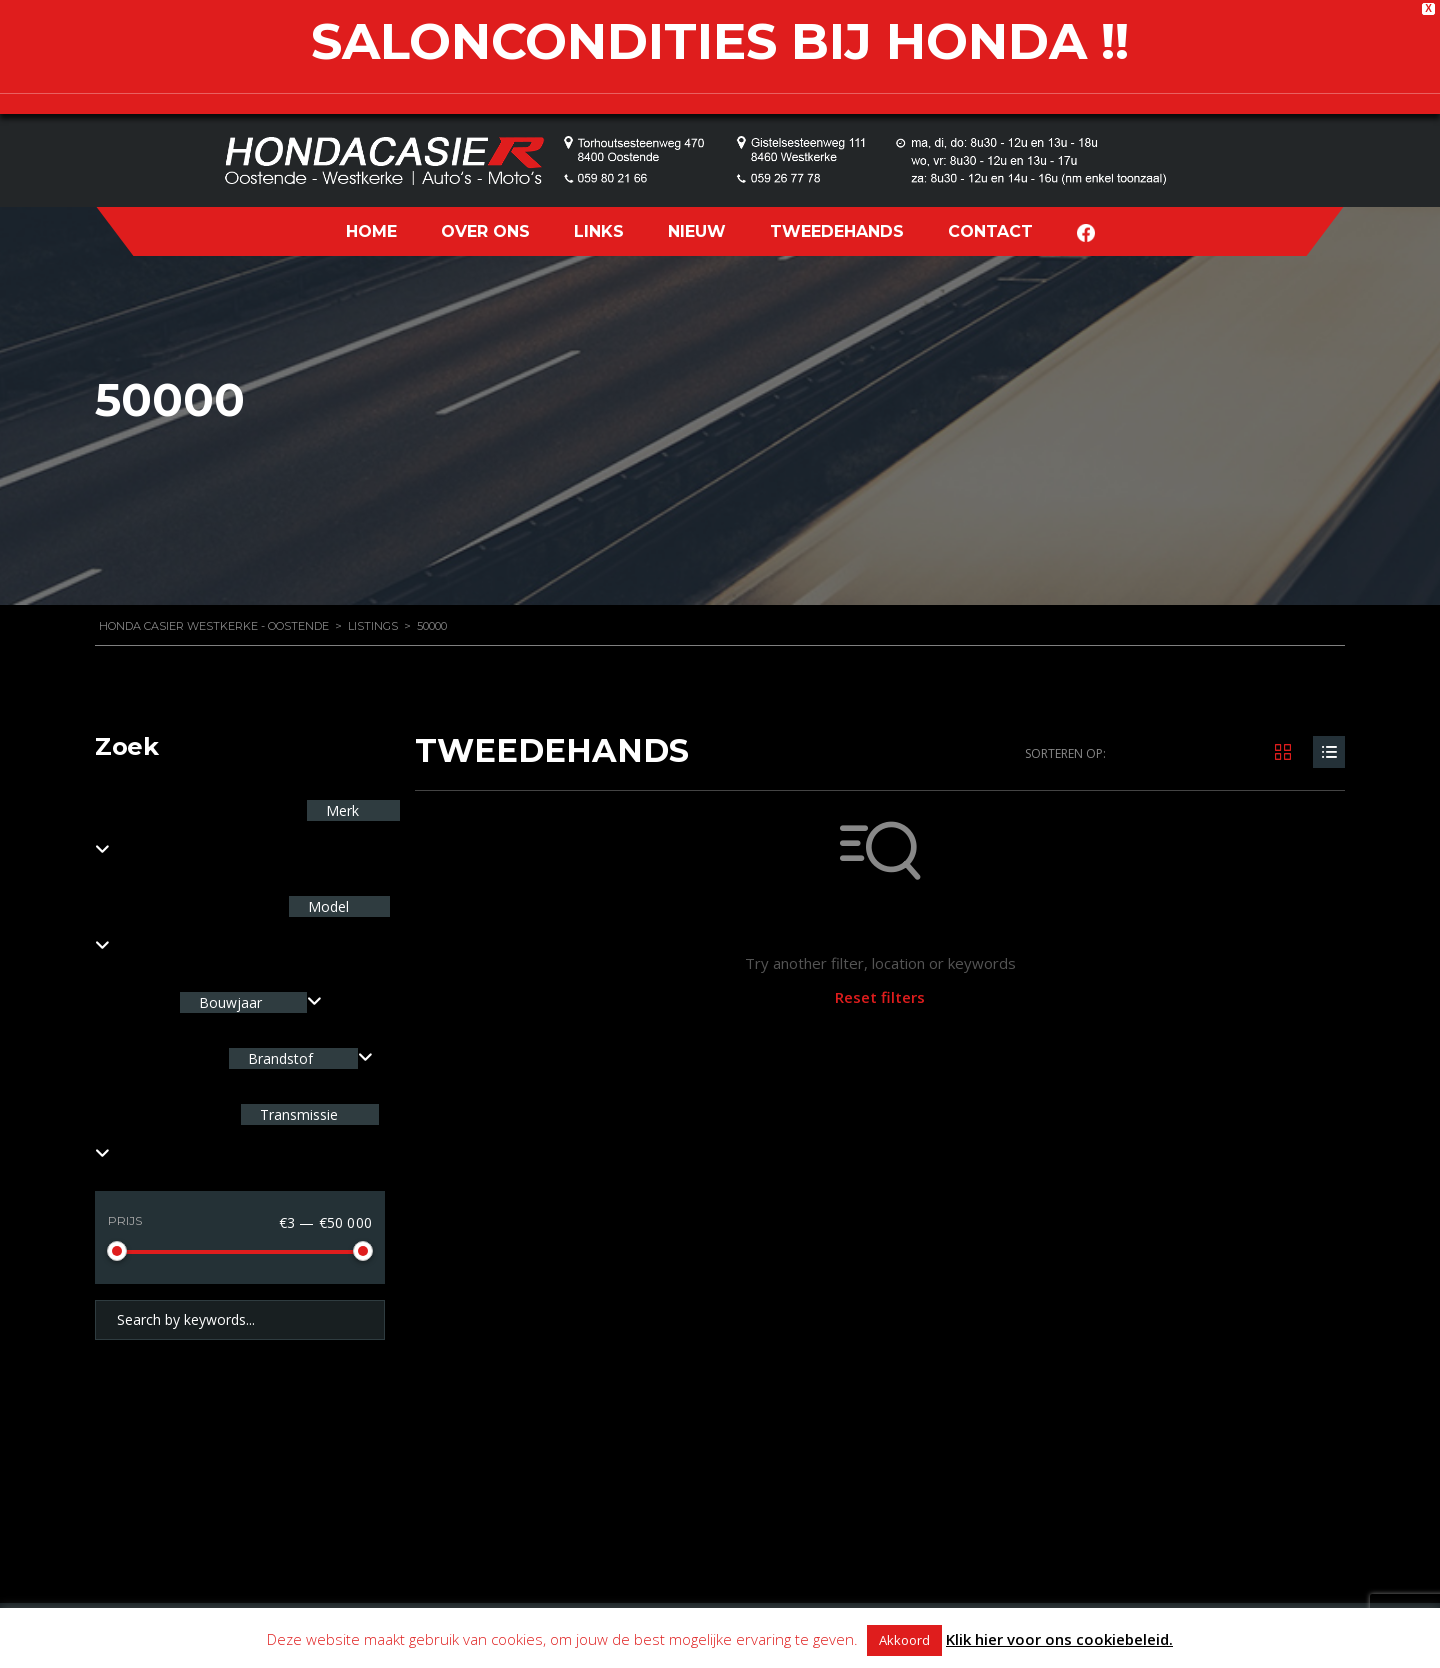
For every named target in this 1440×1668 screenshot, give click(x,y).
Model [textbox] (326, 906)
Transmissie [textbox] (297, 1114)
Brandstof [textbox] (280, 1058)
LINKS (599, 231)
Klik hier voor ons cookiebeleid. (1059, 1639)
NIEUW (697, 231)
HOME (371, 231)
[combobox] (251, 1002)
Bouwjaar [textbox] (230, 1002)
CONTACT (990, 231)
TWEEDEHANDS (837, 231)
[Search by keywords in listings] (240, 1320)
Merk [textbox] (340, 810)
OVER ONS (485, 231)
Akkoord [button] (904, 1640)
